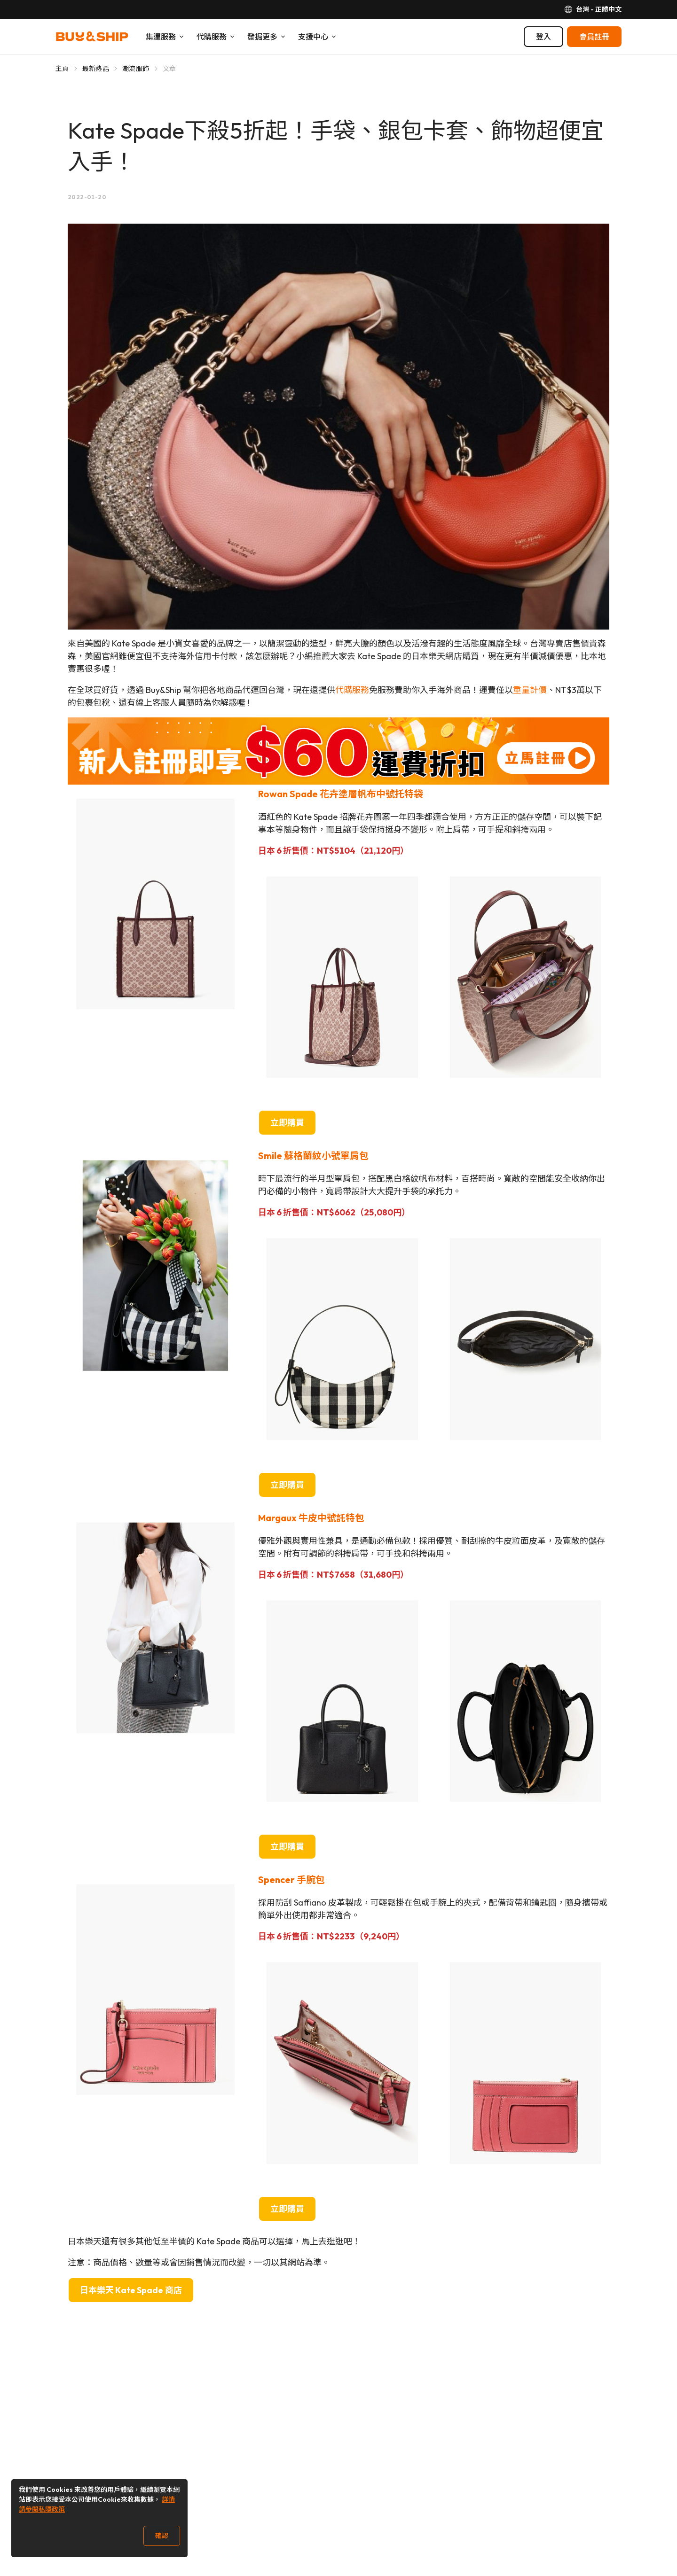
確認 (161, 2535)
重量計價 (530, 690)
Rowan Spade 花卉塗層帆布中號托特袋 (340, 794)
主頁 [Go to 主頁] (62, 68)
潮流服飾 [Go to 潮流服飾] (135, 68)
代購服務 (352, 690)
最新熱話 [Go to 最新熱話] (95, 68)
